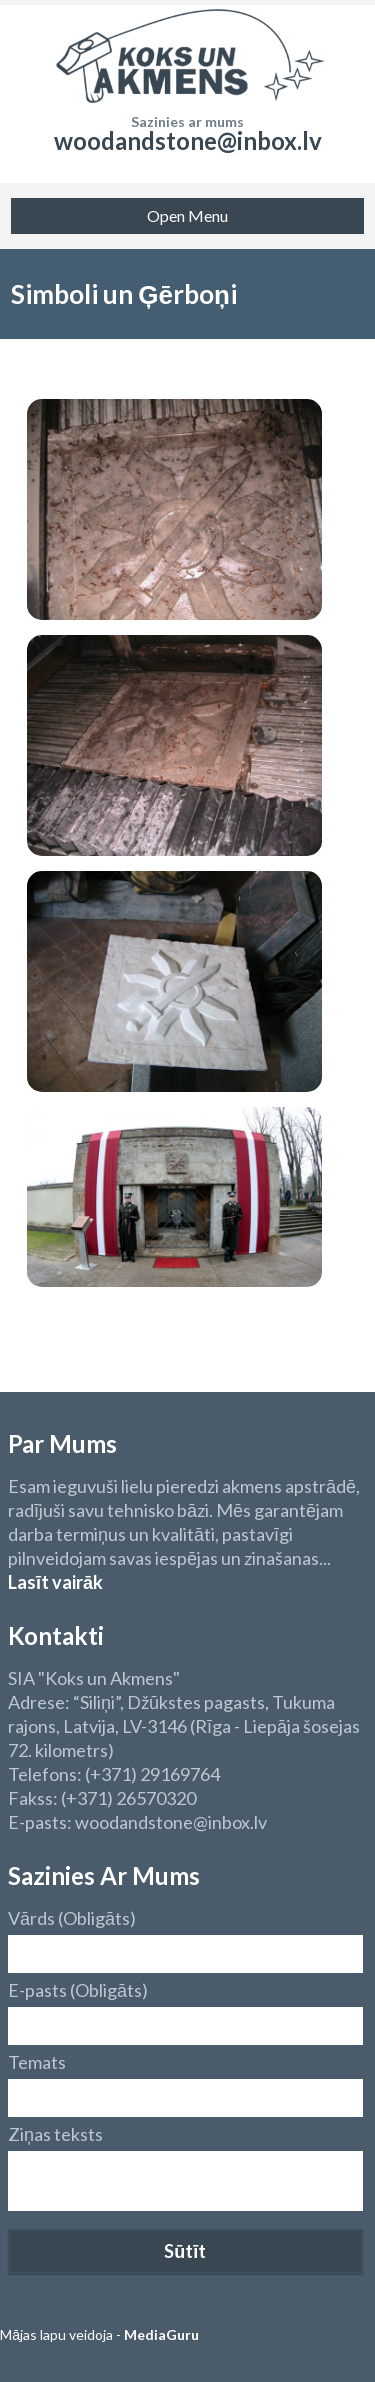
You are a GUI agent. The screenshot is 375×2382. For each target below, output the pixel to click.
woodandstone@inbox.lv (188, 140)
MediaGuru (161, 2334)
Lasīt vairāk (55, 1582)
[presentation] (160, 2255)
